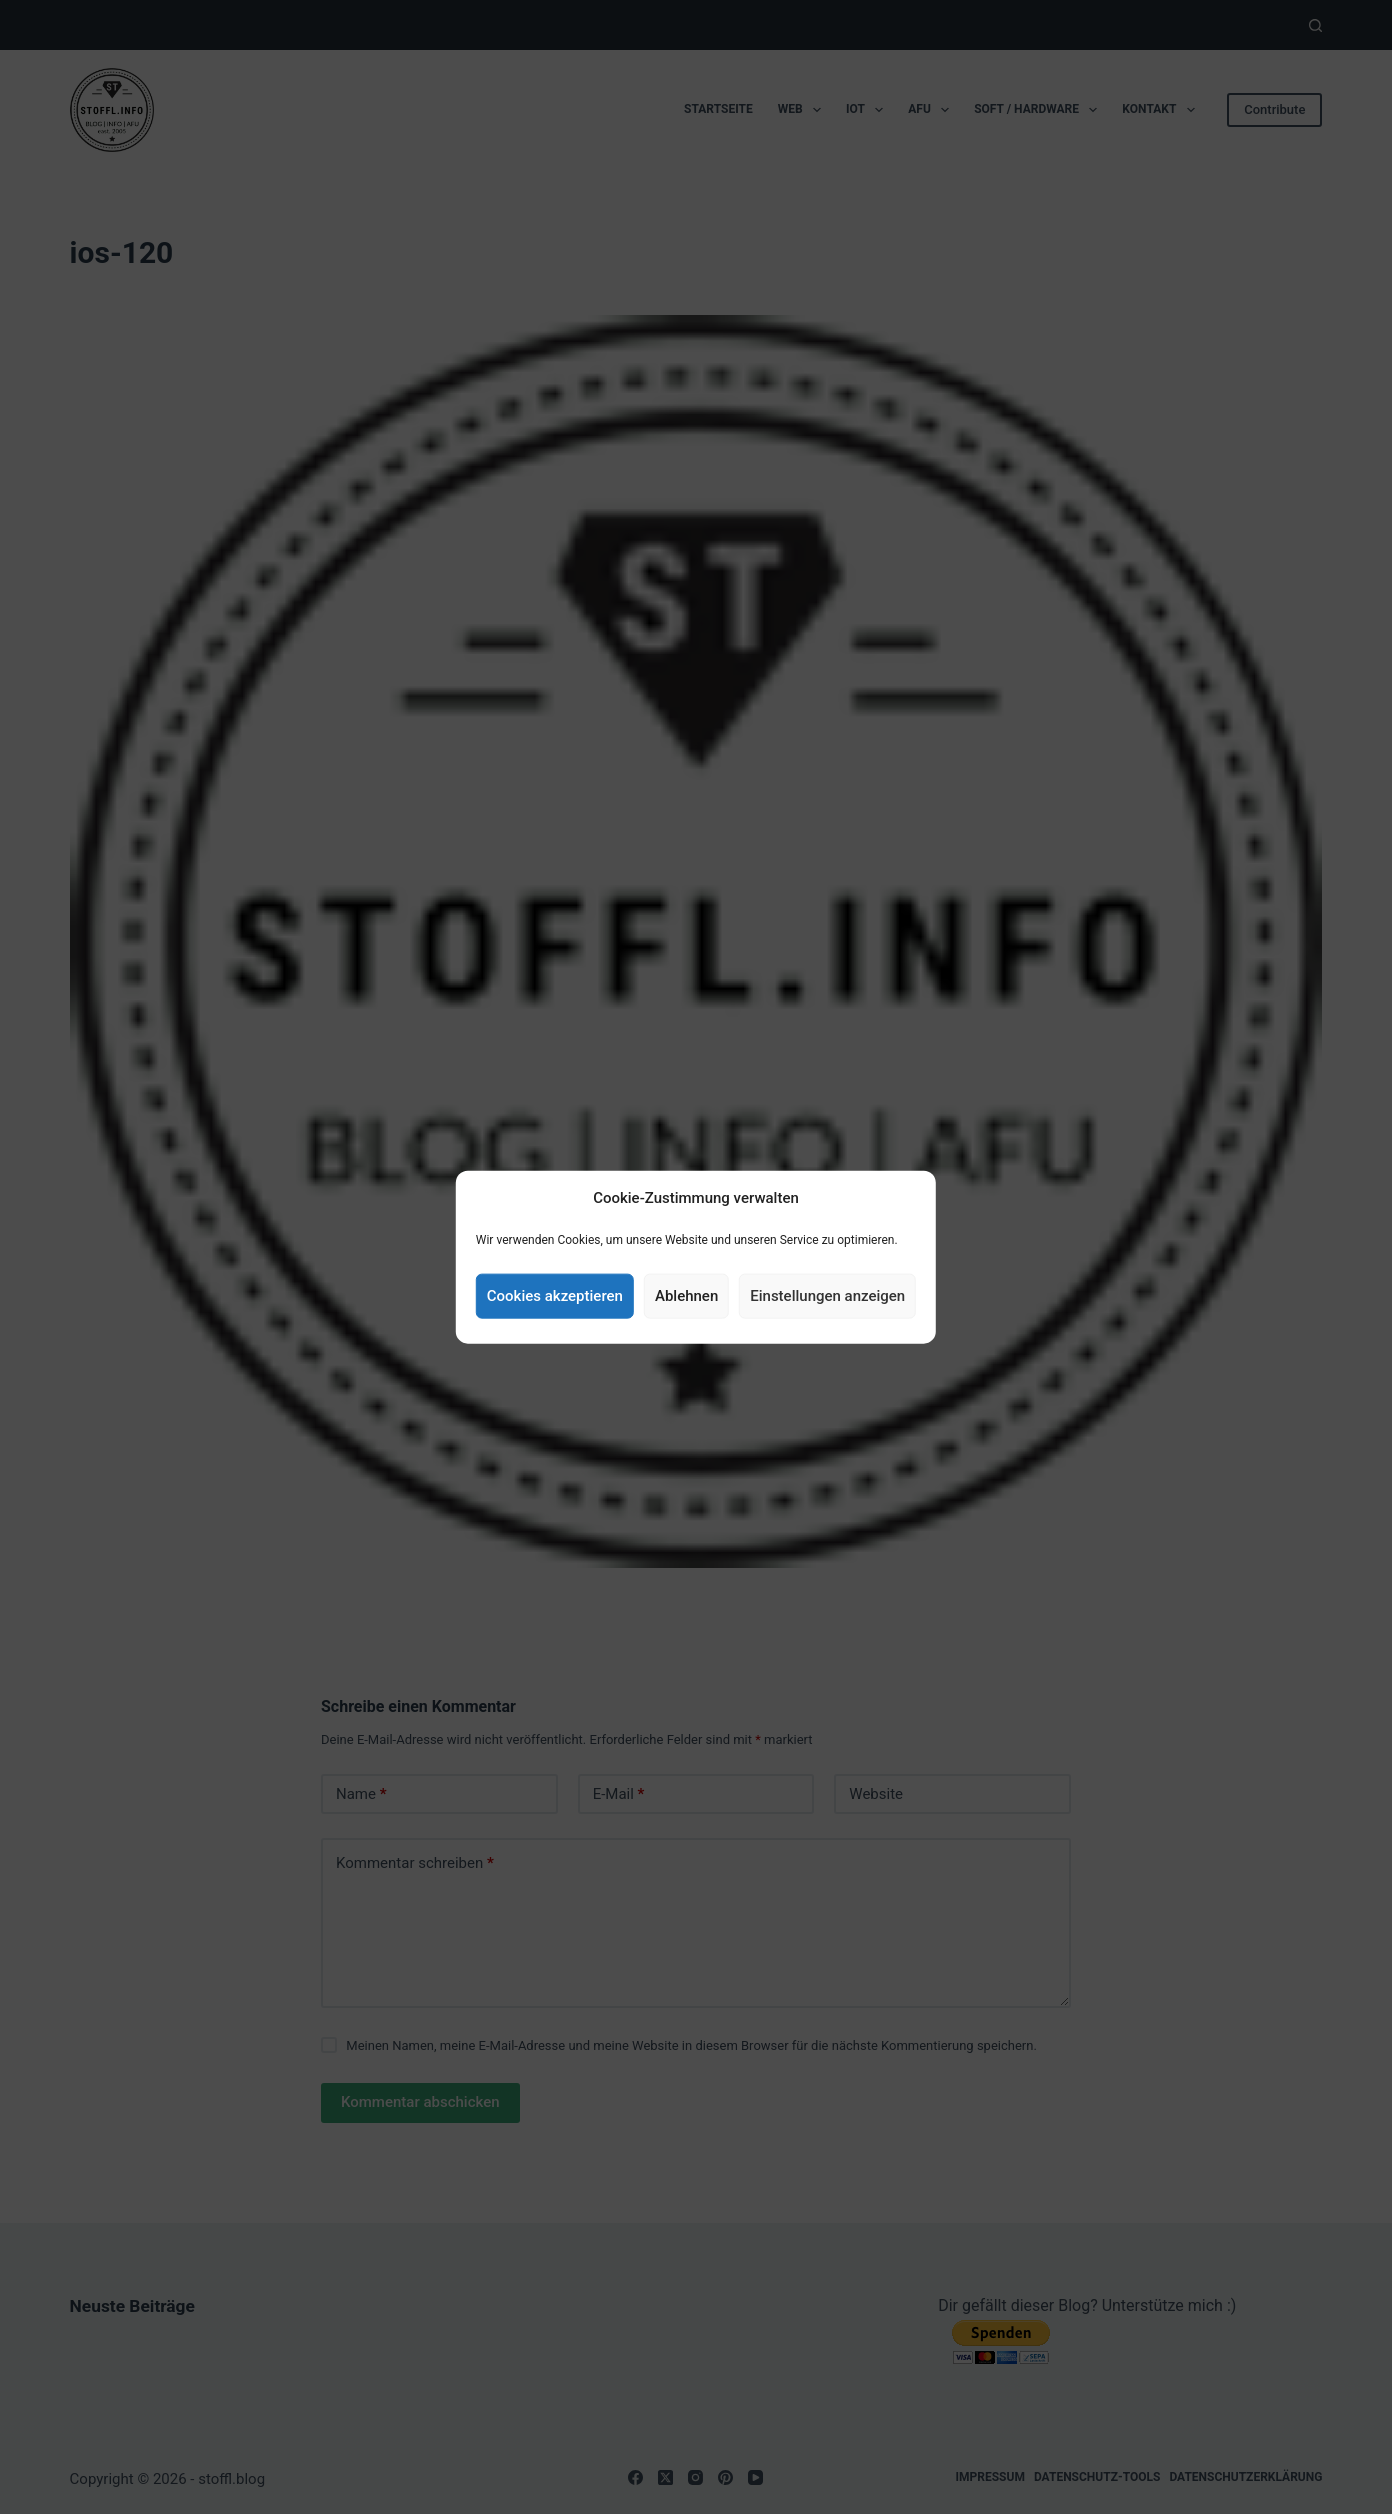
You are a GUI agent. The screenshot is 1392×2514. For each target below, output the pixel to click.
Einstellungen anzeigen (827, 1296)
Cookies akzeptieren (555, 1296)
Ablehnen (686, 1296)
